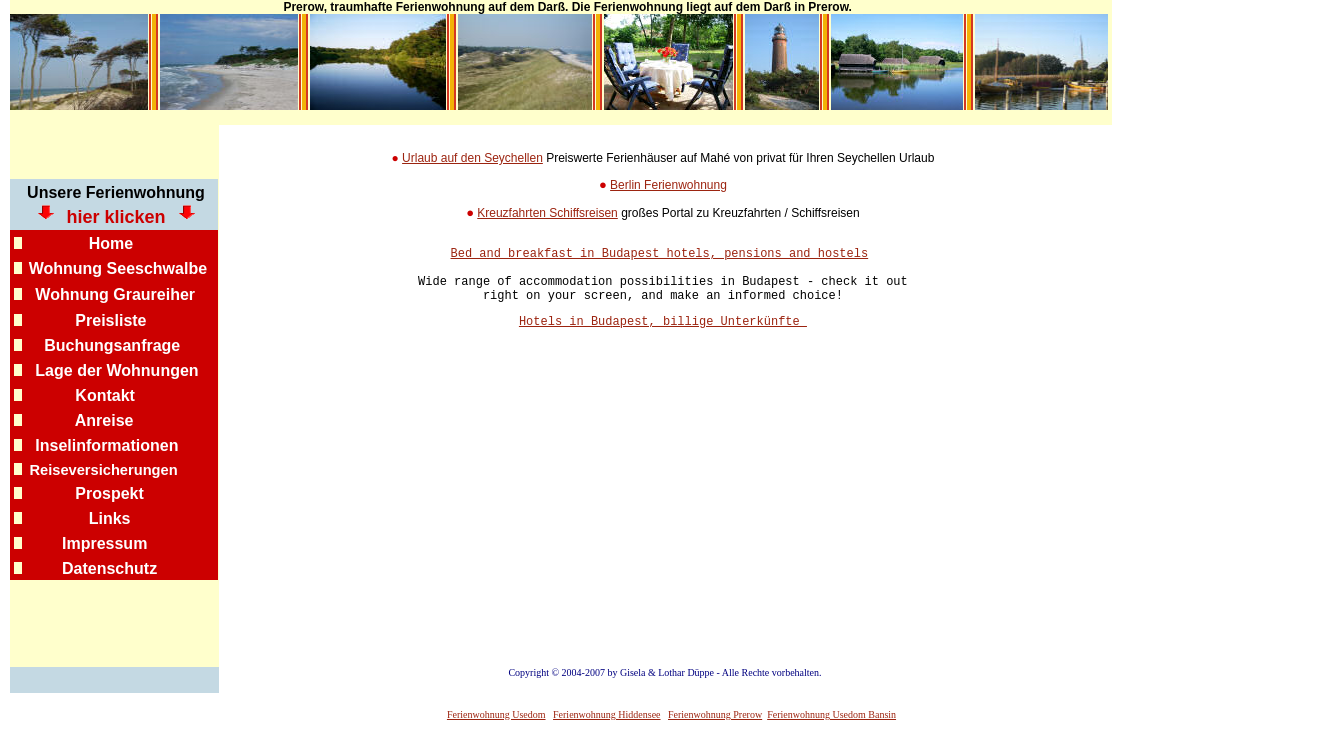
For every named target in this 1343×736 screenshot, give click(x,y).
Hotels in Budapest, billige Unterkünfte (663, 335)
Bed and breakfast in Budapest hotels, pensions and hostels (660, 255)
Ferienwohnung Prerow (715, 714)
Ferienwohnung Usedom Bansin (831, 714)
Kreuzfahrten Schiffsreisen (547, 213)
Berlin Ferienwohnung (668, 185)
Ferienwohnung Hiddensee (606, 714)
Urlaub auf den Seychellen (472, 158)
